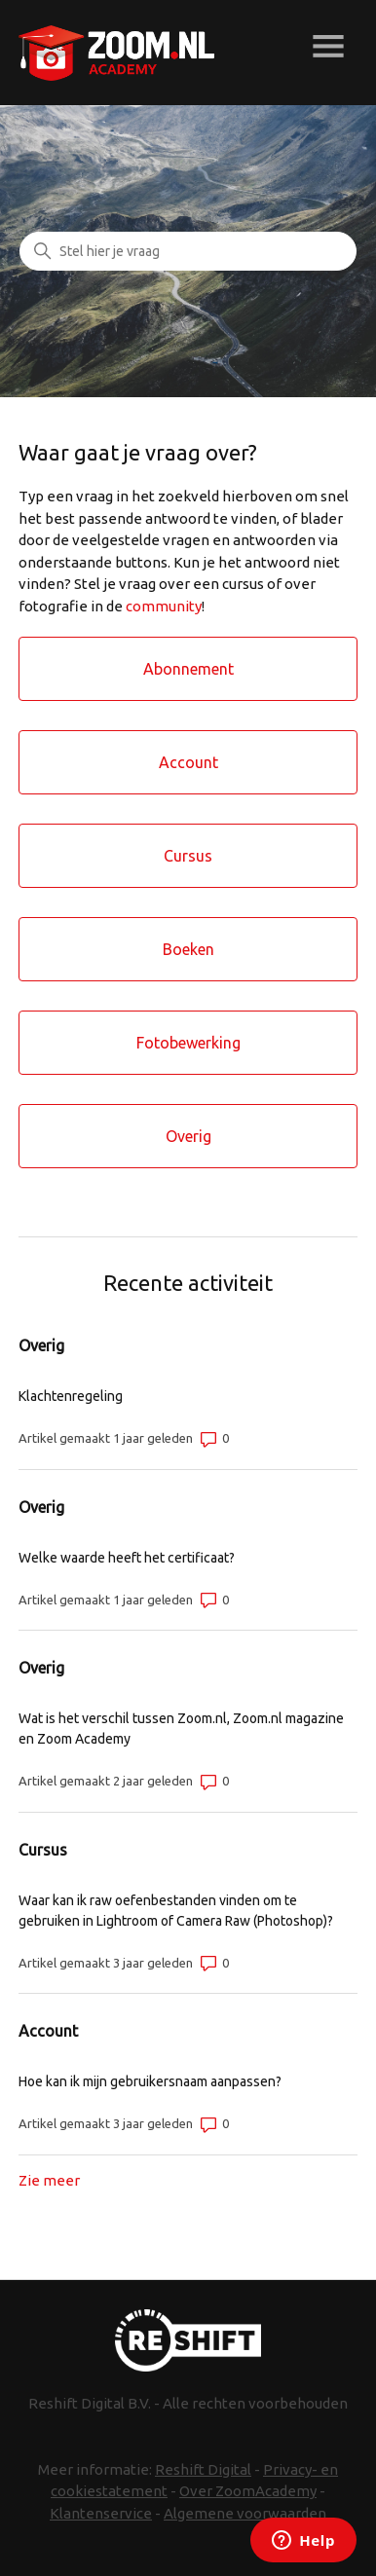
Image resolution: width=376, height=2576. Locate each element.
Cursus (43, 1849)
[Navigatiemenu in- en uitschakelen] (328, 48)
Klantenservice (101, 2513)
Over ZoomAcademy (248, 2491)
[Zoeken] (188, 251)
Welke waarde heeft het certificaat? (127, 1557)
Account (48, 2031)
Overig (41, 1345)
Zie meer (49, 2180)
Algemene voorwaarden (245, 2513)
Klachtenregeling (71, 1396)
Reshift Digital (203, 2469)
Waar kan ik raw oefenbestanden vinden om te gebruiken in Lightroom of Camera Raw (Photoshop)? (176, 1911)
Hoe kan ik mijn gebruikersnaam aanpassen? (150, 2081)
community (164, 606)
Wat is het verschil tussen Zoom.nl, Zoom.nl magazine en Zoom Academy (181, 1729)
